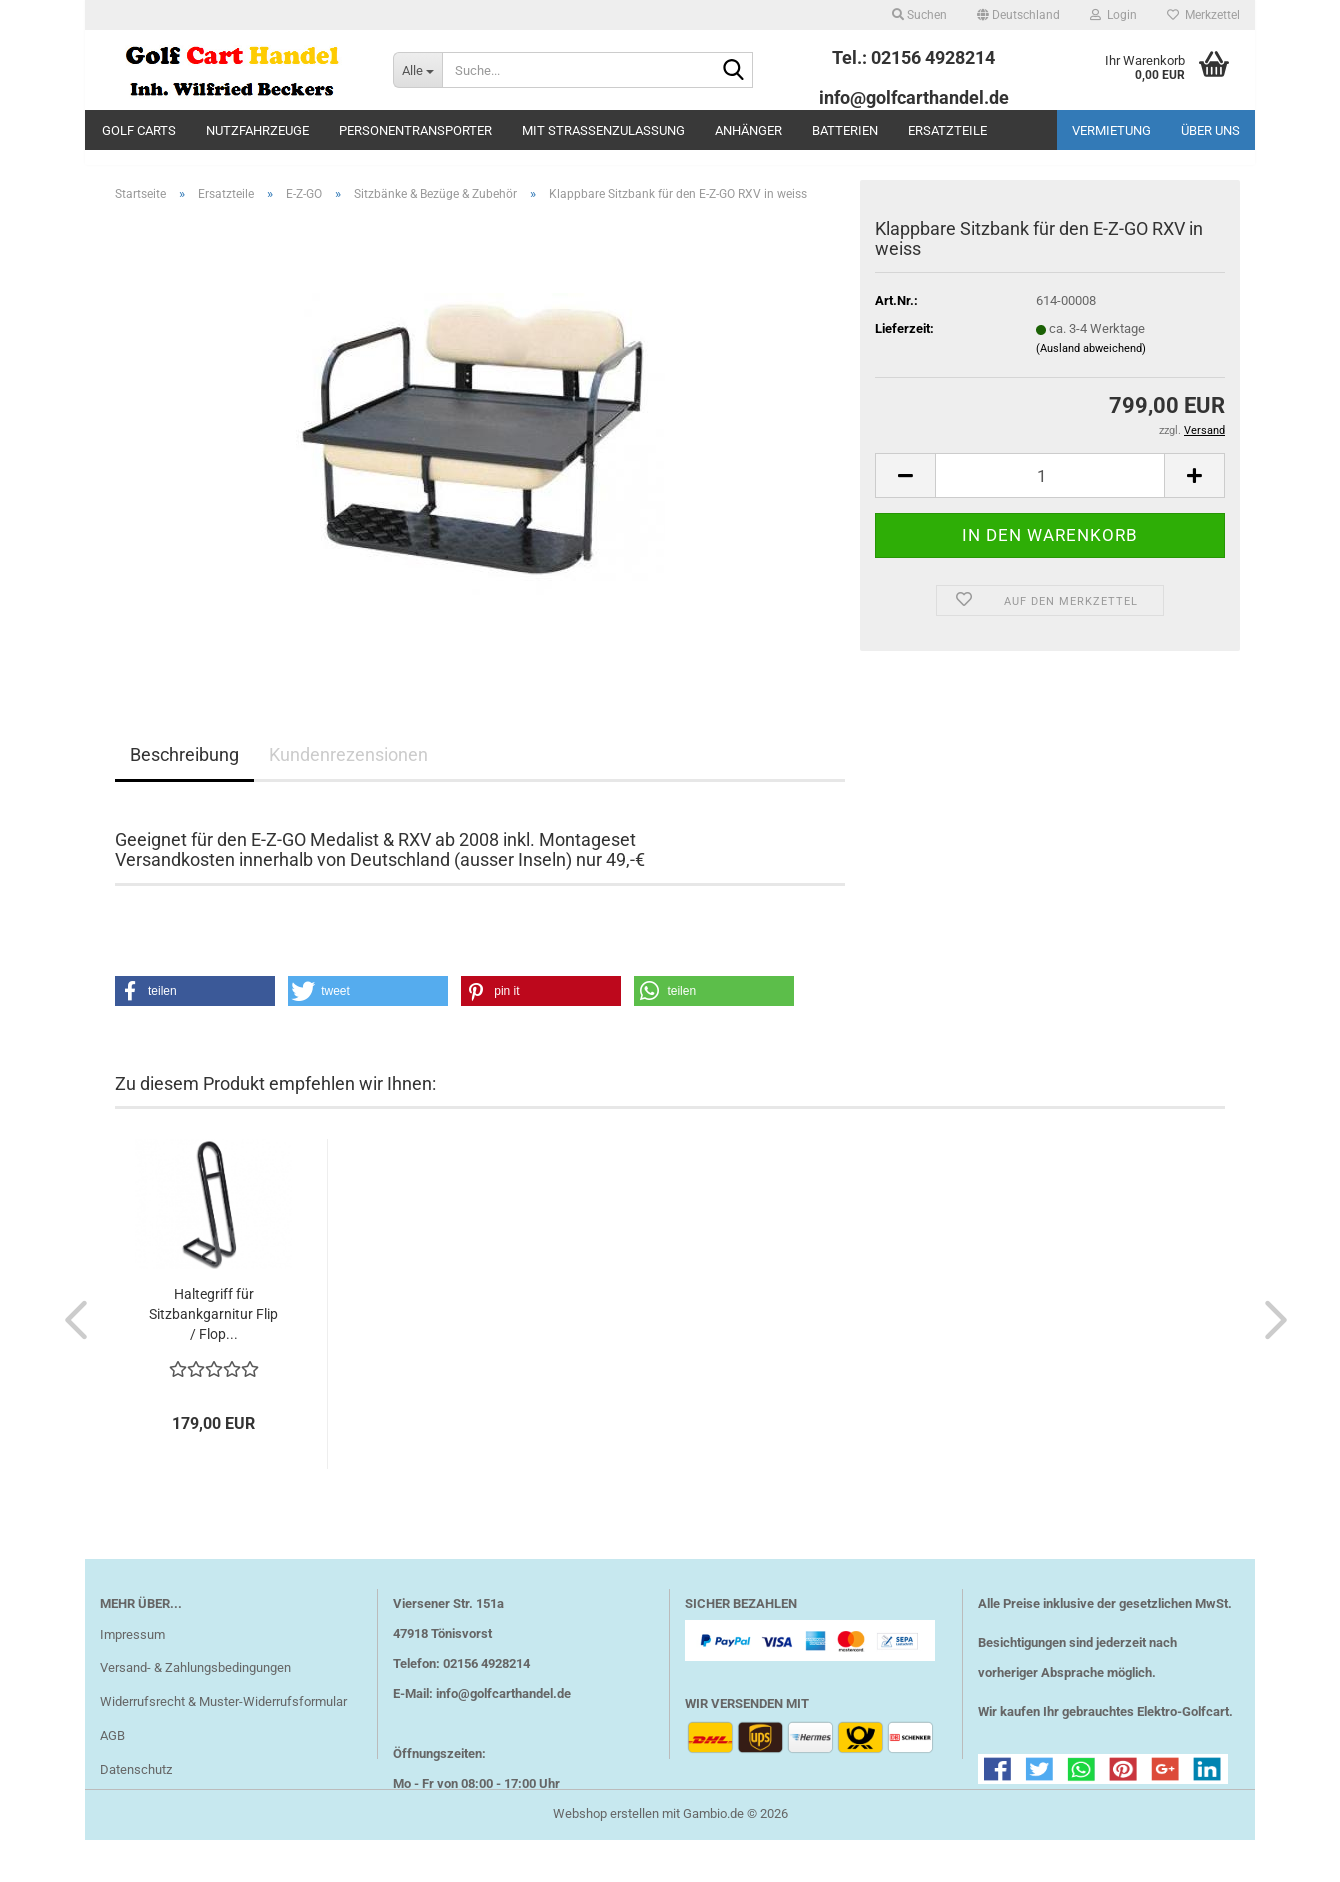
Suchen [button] (919, 15)
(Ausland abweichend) (1091, 362)
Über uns (1210, 130)
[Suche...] (417, 70)
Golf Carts (139, 130)
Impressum (132, 1648)
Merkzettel (1203, 15)
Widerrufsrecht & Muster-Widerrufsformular (223, 1716)
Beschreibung (184, 769)
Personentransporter (415, 130)
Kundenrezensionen (348, 769)
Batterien (845, 130)
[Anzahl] (1050, 490)
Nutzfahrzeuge (257, 130)
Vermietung (1111, 130)
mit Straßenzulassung (603, 130)
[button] (1018, 15)
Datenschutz (136, 1784)
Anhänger (748, 130)
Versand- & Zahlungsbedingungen (195, 1682)
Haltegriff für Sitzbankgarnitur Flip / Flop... (213, 1329)
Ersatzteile (947, 130)
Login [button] (1113, 15)
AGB (112, 1750)
